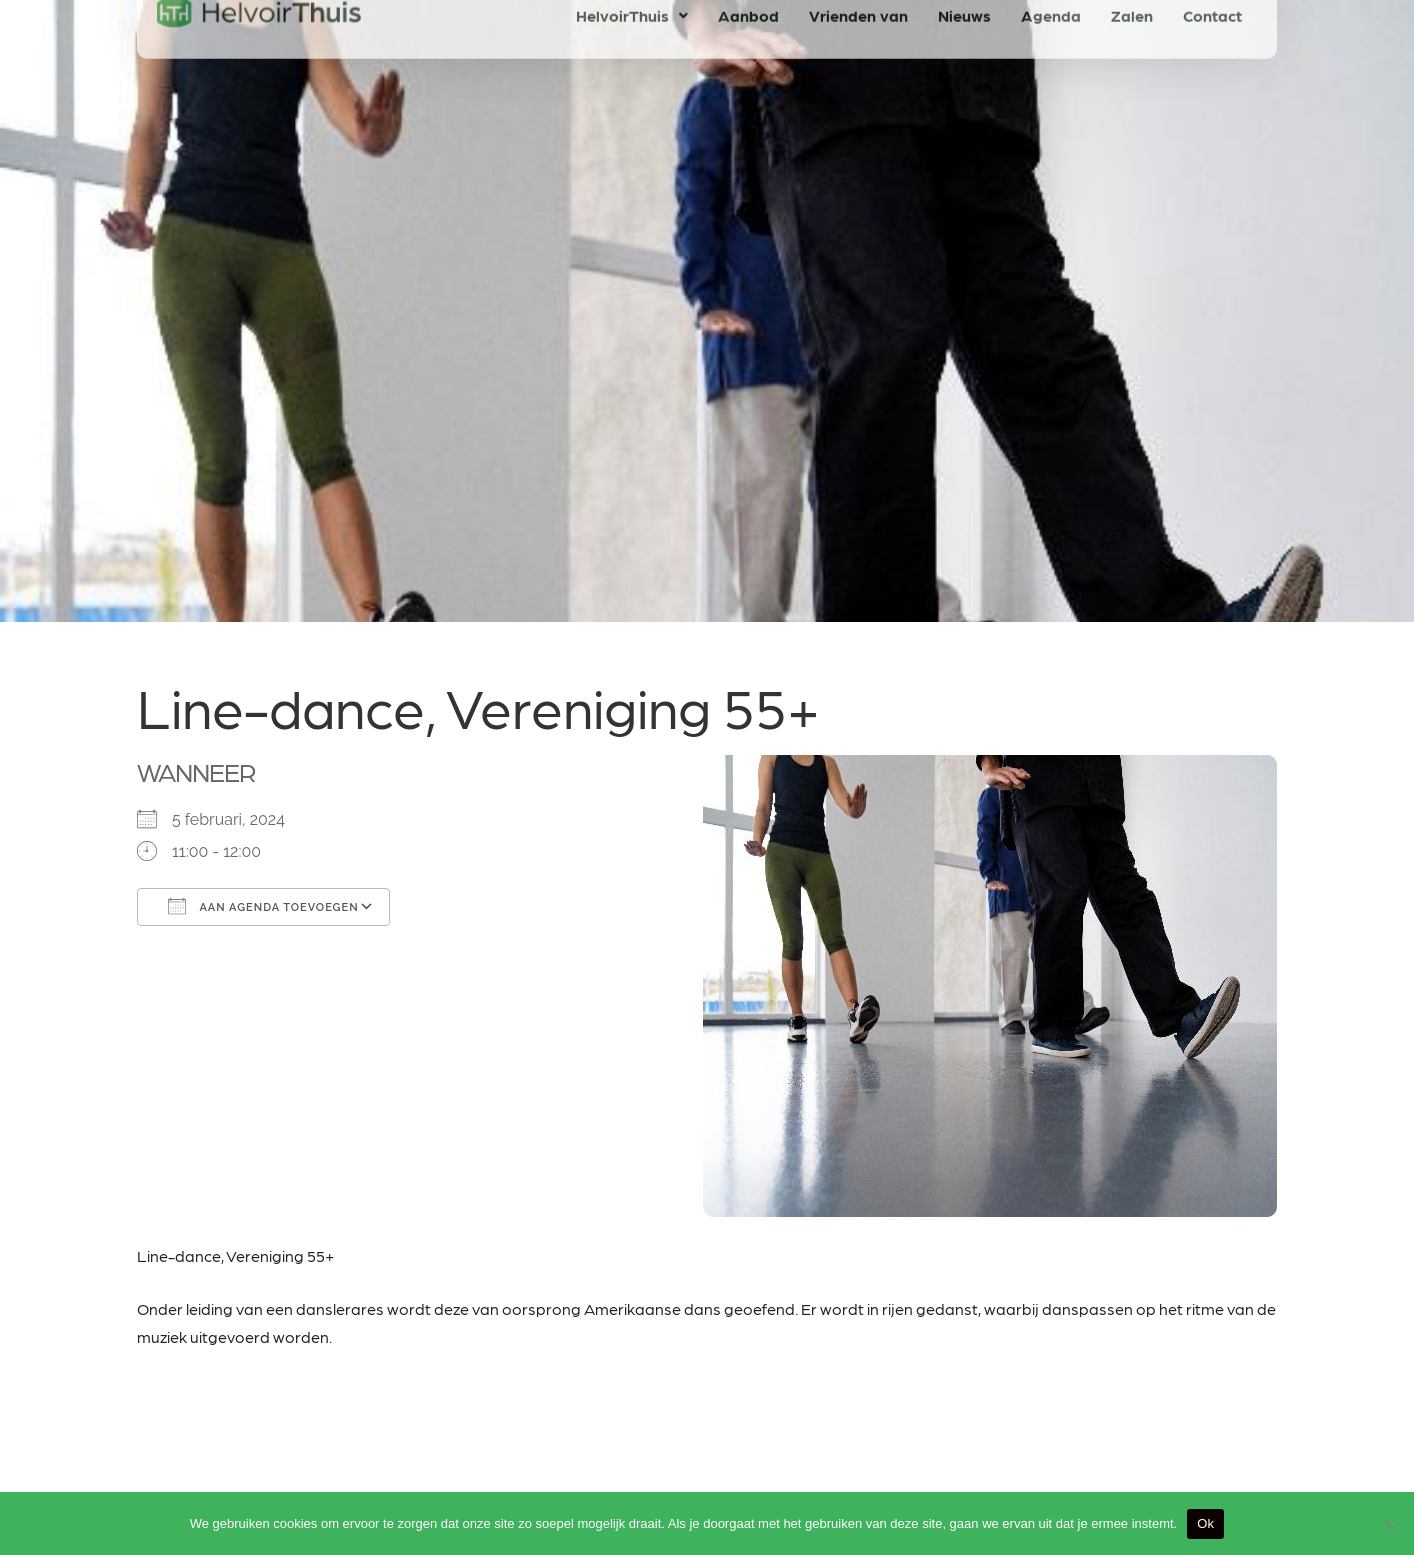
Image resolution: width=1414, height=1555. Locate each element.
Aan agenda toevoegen (263, 906)
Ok (1205, 1523)
